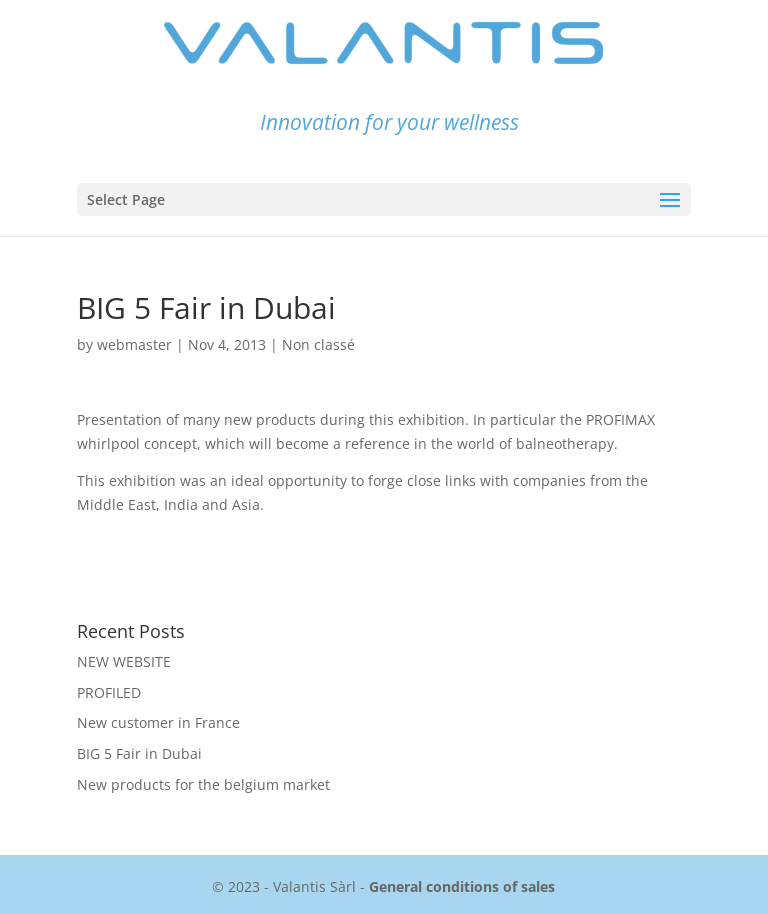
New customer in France (158, 722)
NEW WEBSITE (124, 661)
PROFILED (109, 692)
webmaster (134, 344)
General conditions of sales (462, 886)
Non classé (318, 344)
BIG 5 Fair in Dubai (139, 753)
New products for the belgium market (203, 784)
